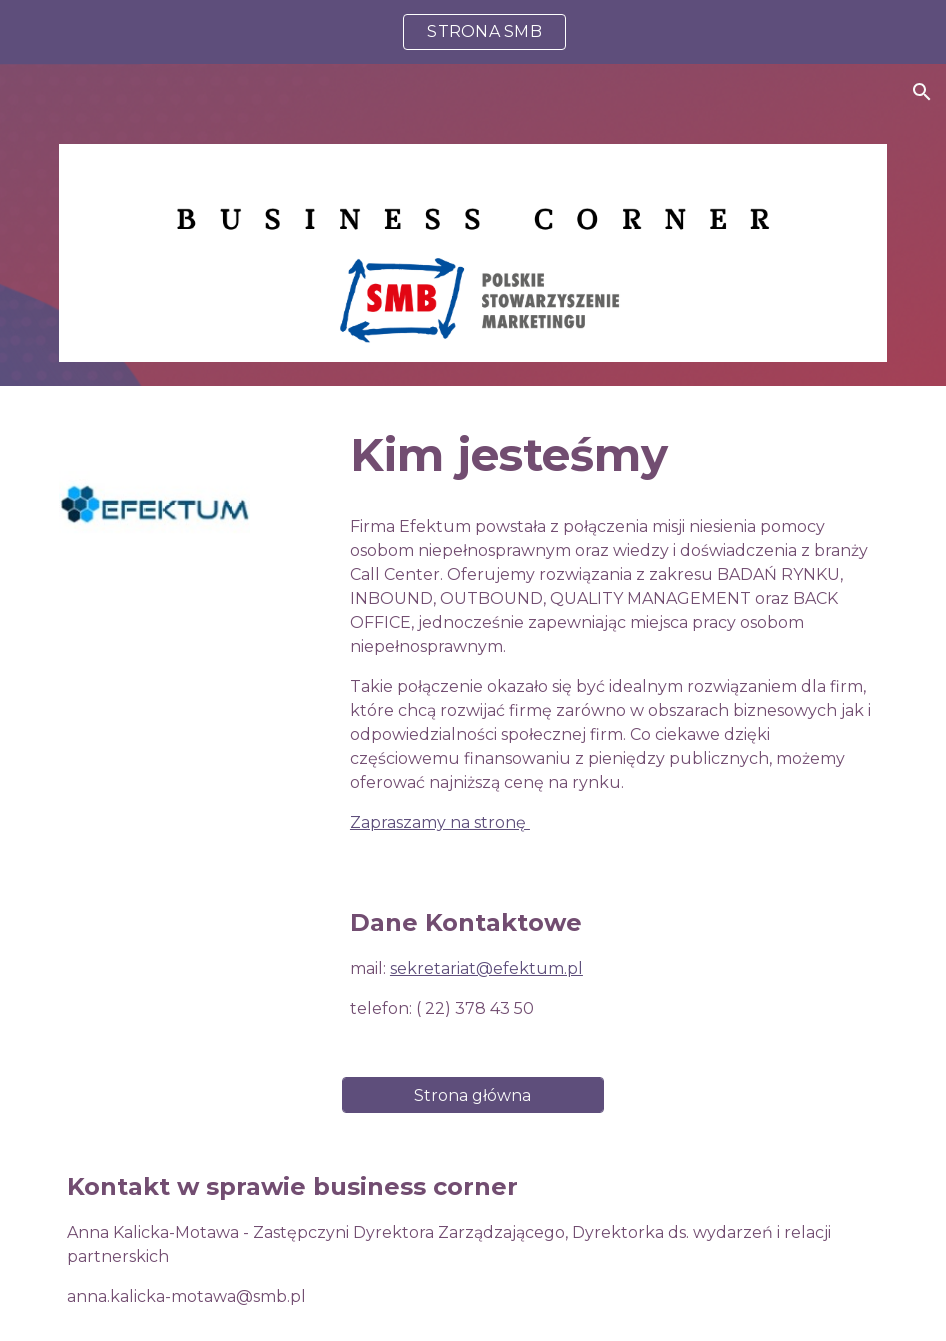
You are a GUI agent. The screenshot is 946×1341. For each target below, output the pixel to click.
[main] (614, 455)
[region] (473, 32)
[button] (922, 92)
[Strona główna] (473, 1095)
